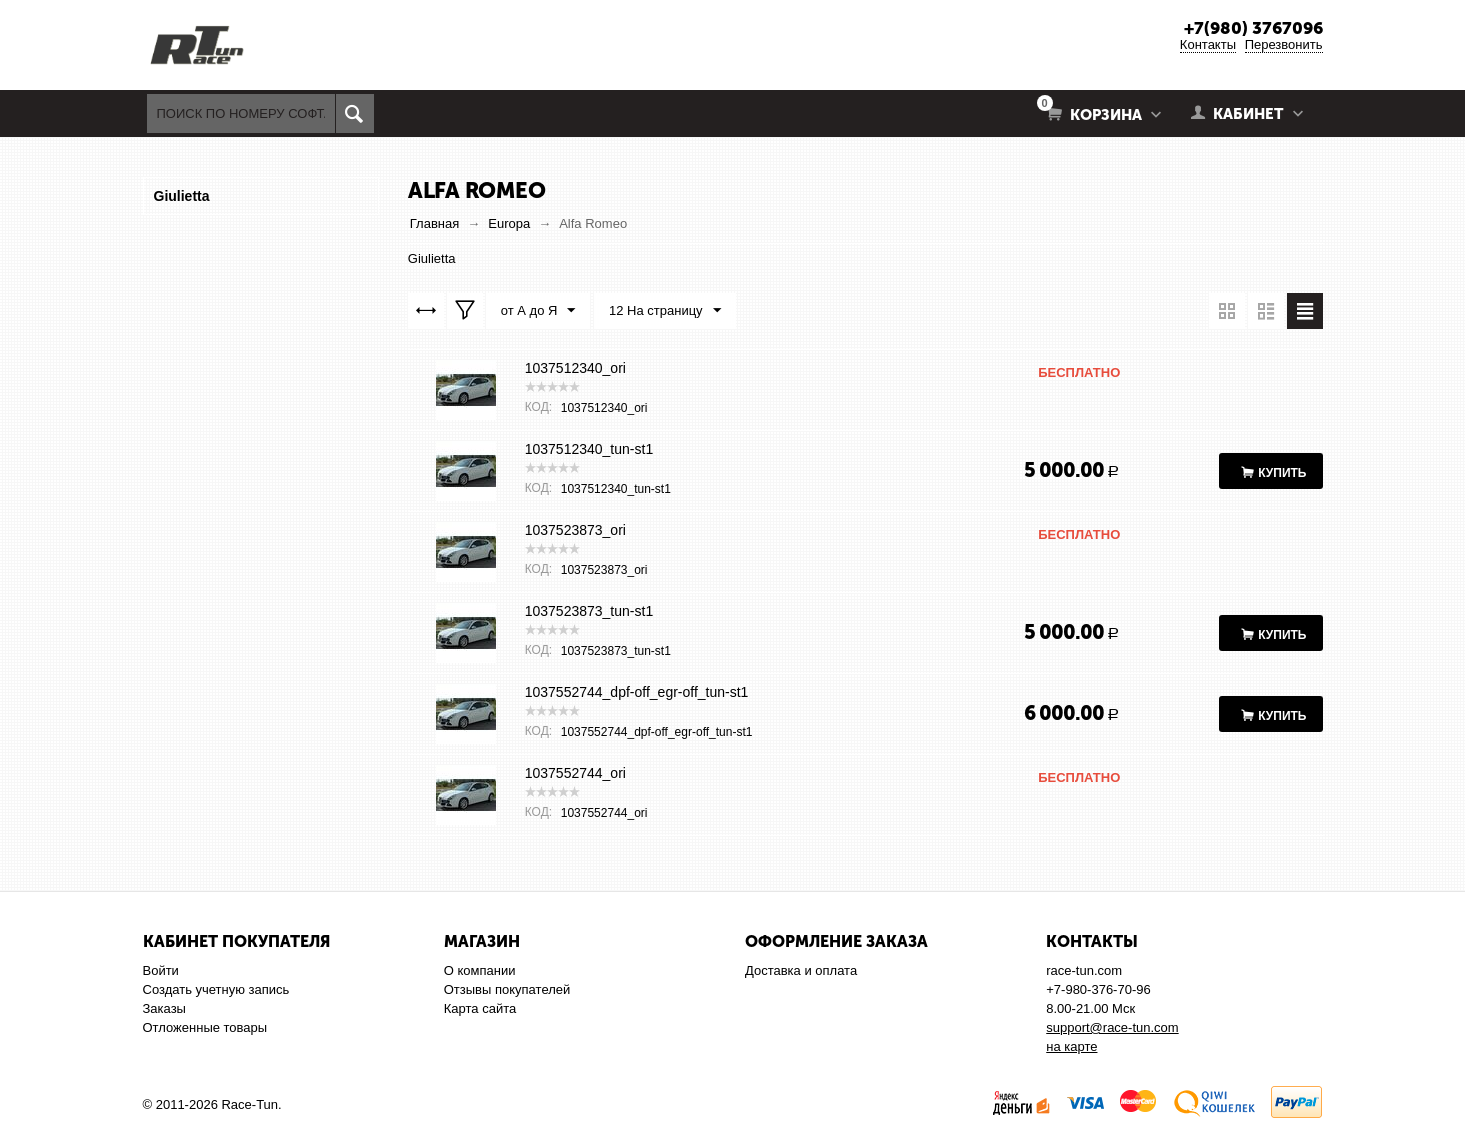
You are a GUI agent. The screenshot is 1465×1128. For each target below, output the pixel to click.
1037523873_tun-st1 (589, 611)
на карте (1071, 1046)
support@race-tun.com (1112, 1027)
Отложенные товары (205, 1027)
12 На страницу (665, 311)
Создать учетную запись (216, 989)
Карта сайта (480, 1008)
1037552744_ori (575, 773)
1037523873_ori (575, 530)
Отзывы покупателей (507, 989)
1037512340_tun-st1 (589, 449)
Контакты (1208, 44)
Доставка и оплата (801, 970)
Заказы (164, 1008)
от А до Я (538, 311)
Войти (161, 970)
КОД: (538, 407)
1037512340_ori (575, 368)
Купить (1282, 473)
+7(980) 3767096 (1253, 28)
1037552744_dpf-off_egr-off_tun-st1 (637, 692)
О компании (480, 970)
